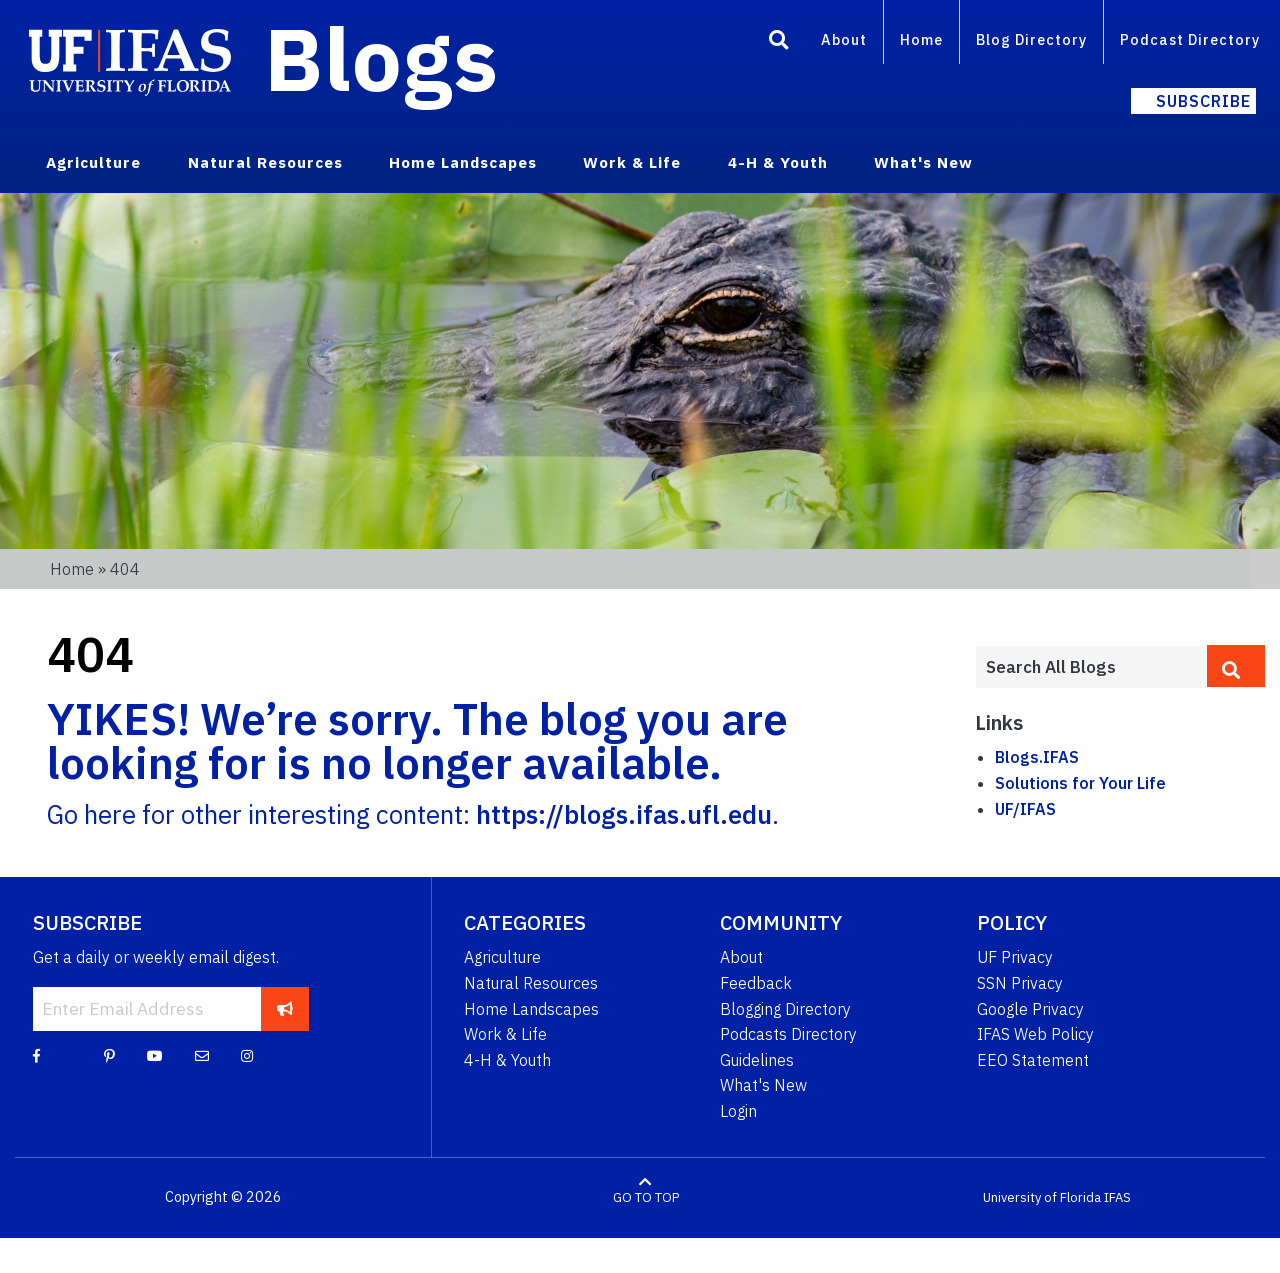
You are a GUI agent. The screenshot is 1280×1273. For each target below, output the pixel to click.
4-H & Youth (507, 1060)
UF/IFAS (1025, 809)
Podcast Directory (1190, 39)
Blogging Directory (785, 1009)
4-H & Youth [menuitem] (778, 162)
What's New (763, 1085)
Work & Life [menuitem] (632, 162)
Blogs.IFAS (1037, 757)
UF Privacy (1015, 957)
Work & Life (505, 1034)
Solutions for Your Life (1080, 783)
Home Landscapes (531, 1009)
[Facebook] (36, 1055)
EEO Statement (1033, 1060)
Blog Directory (1031, 39)
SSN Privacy (1020, 983)
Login (738, 1111)
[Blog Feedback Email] (202, 1055)
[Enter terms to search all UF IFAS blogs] (1091, 667)
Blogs (381, 58)
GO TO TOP (646, 1197)
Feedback (756, 983)
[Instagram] (247, 1055)
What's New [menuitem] (923, 162)
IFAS (1117, 1197)
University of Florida (1042, 1197)
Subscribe (1203, 101)
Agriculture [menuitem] (93, 162)
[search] (1236, 666)
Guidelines (757, 1060)
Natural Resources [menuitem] (265, 162)
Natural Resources (531, 983)
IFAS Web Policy (1035, 1034)
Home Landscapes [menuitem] (463, 162)
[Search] (779, 43)
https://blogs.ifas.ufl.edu (624, 814)
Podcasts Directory (788, 1034)
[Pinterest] (109, 1055)
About (844, 39)
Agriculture (502, 957)
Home (921, 39)
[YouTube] (155, 1055)
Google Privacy (1030, 1009)
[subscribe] (285, 1009)
